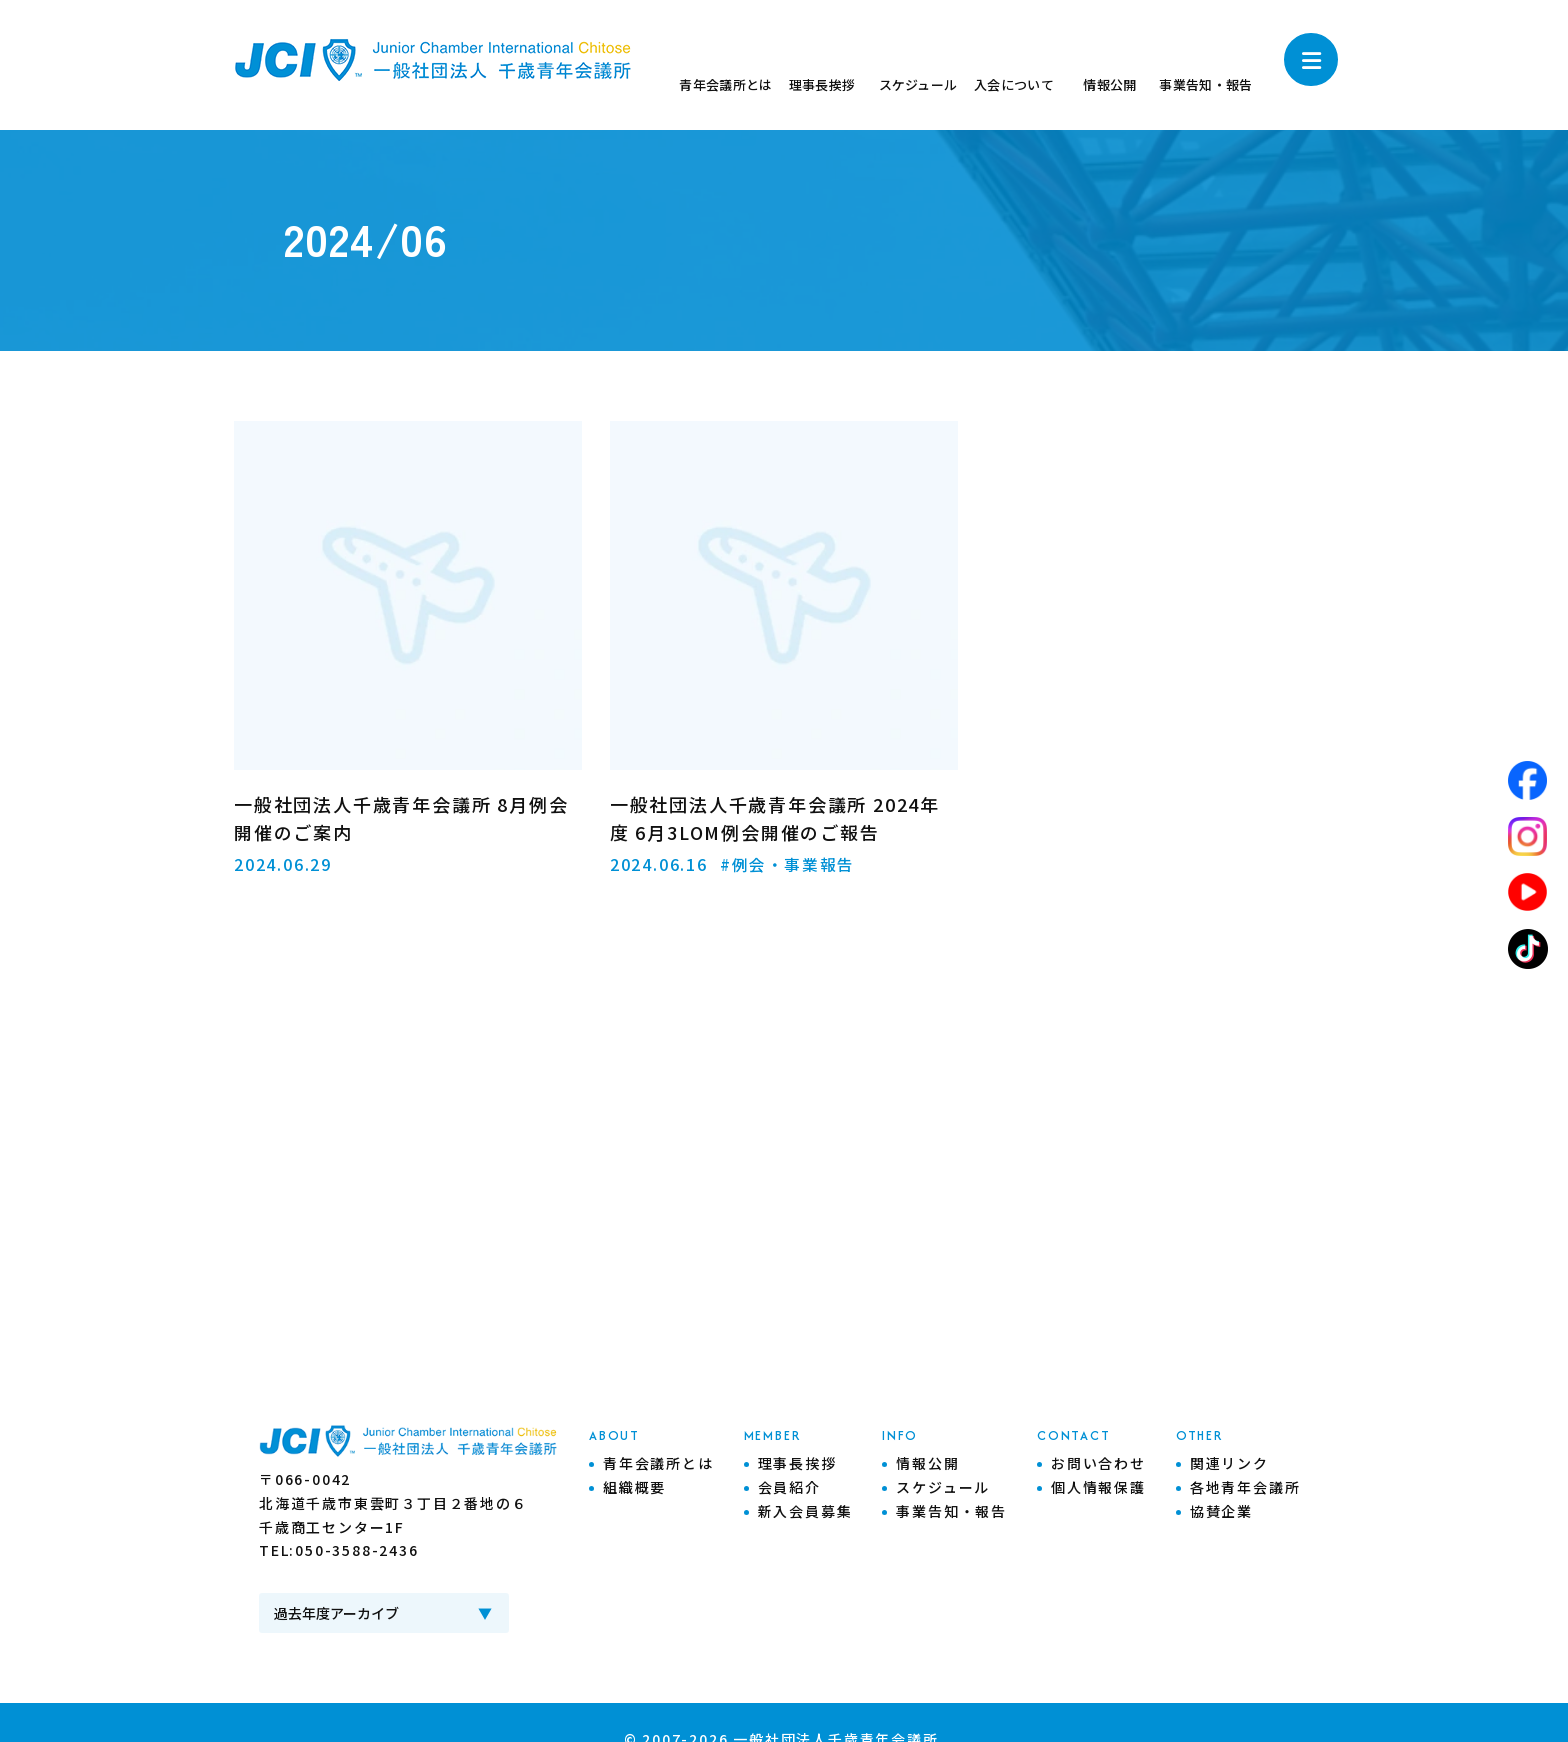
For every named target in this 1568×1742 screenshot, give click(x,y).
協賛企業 (1221, 1511)
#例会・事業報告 (788, 864)
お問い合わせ (1098, 1463)
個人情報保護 (1098, 1487)
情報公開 (927, 1463)
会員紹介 (789, 1487)
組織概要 (634, 1487)
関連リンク (1229, 1463)
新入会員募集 (805, 1511)
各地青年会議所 (1245, 1487)
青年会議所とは (658, 1463)
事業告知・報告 (951, 1511)
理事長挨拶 (797, 1463)
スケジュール (943, 1487)
